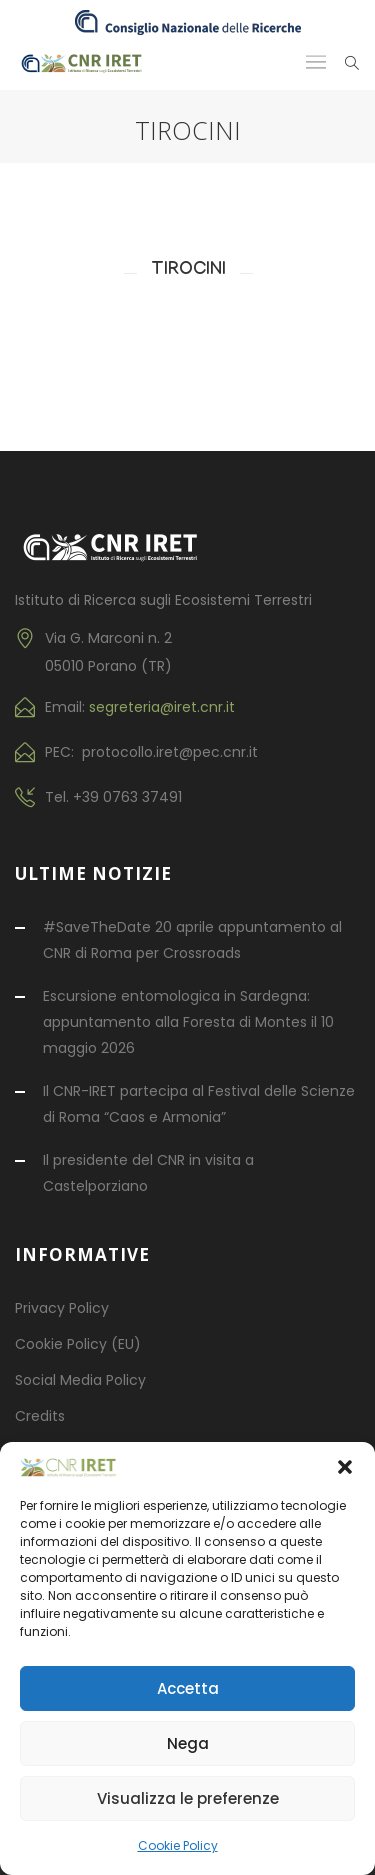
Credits (40, 1416)
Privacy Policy (62, 1308)
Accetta (188, 1688)
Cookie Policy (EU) (78, 1344)
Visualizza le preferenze (188, 1798)
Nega (188, 1743)
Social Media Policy (80, 1380)
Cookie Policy (178, 1845)
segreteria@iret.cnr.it (162, 707)
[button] (345, 1467)
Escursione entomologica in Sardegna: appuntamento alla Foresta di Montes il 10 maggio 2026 (188, 1022)
